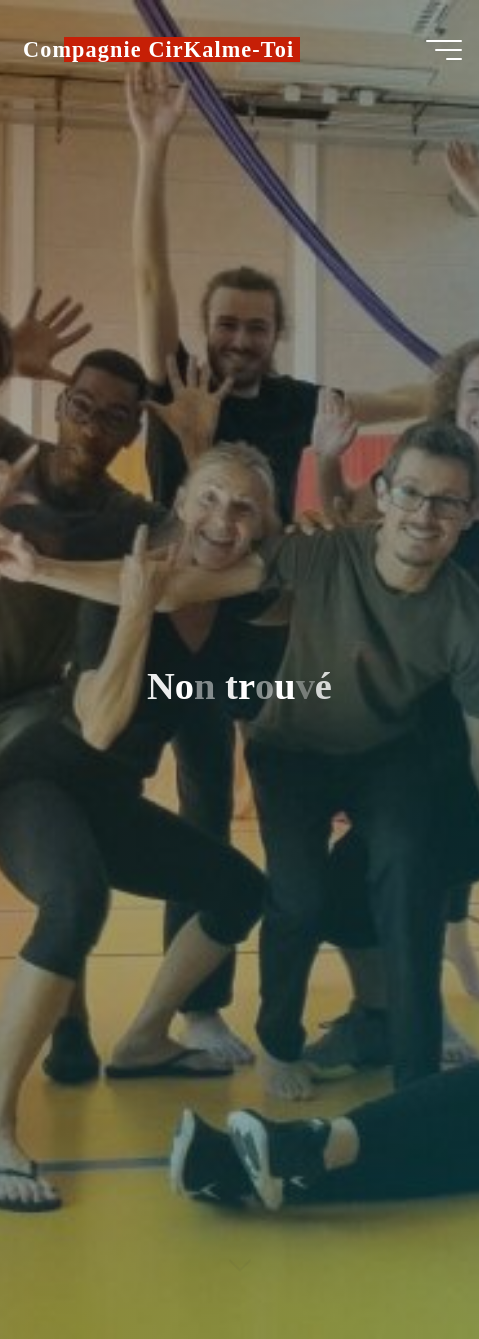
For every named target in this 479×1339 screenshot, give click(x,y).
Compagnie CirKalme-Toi (158, 49)
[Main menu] (444, 50)
